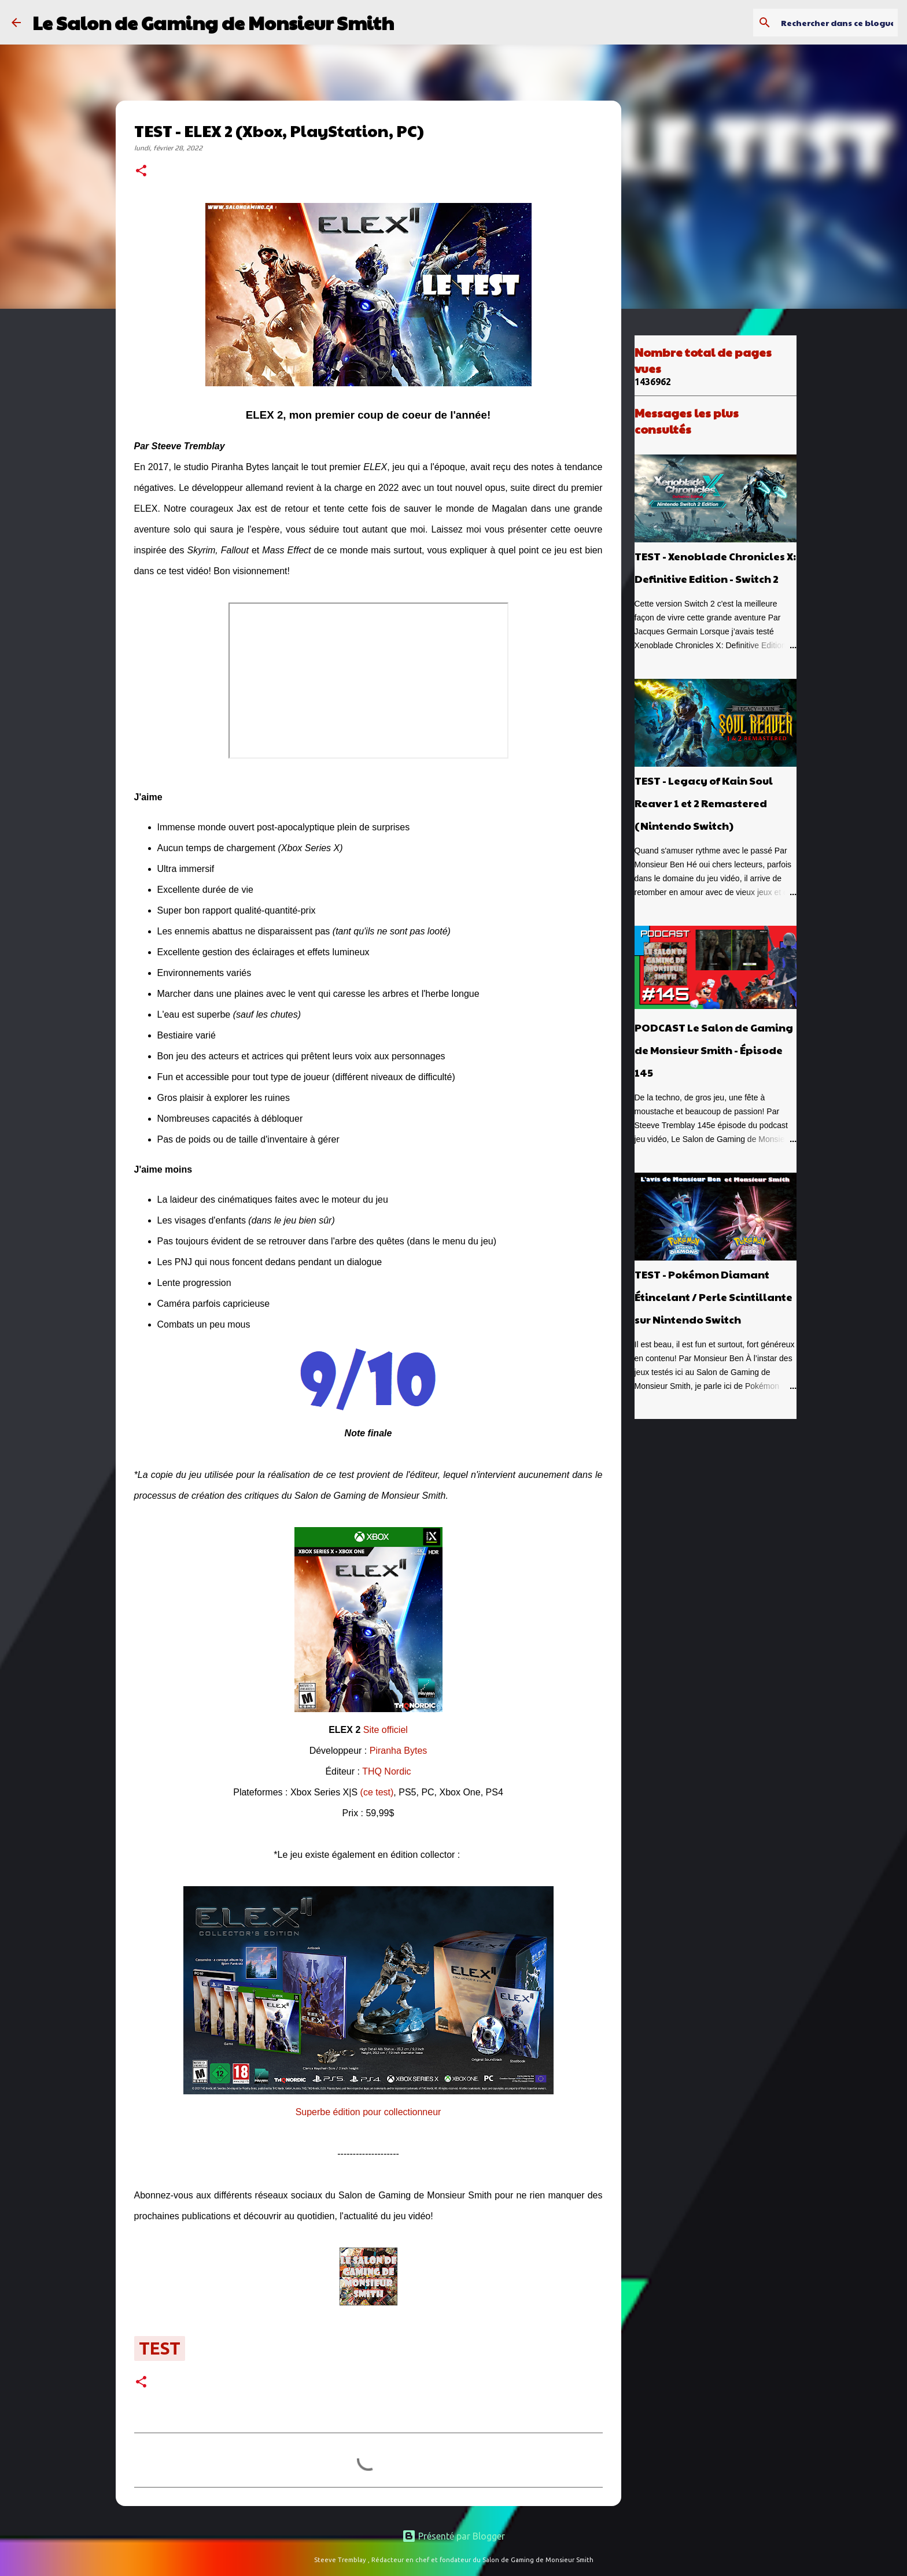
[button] (141, 172)
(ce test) (377, 1792)
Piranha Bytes (398, 1750)
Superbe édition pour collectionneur (368, 2112)
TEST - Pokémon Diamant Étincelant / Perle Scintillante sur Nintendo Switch (713, 1296)
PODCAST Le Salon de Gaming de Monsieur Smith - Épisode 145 (714, 1050)
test (159, 2348)
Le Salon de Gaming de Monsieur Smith (213, 22)
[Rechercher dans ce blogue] (837, 22)
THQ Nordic (386, 1771)
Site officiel (385, 1730)
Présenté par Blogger (453, 2536)
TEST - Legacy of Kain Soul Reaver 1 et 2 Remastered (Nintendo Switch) (704, 803)
